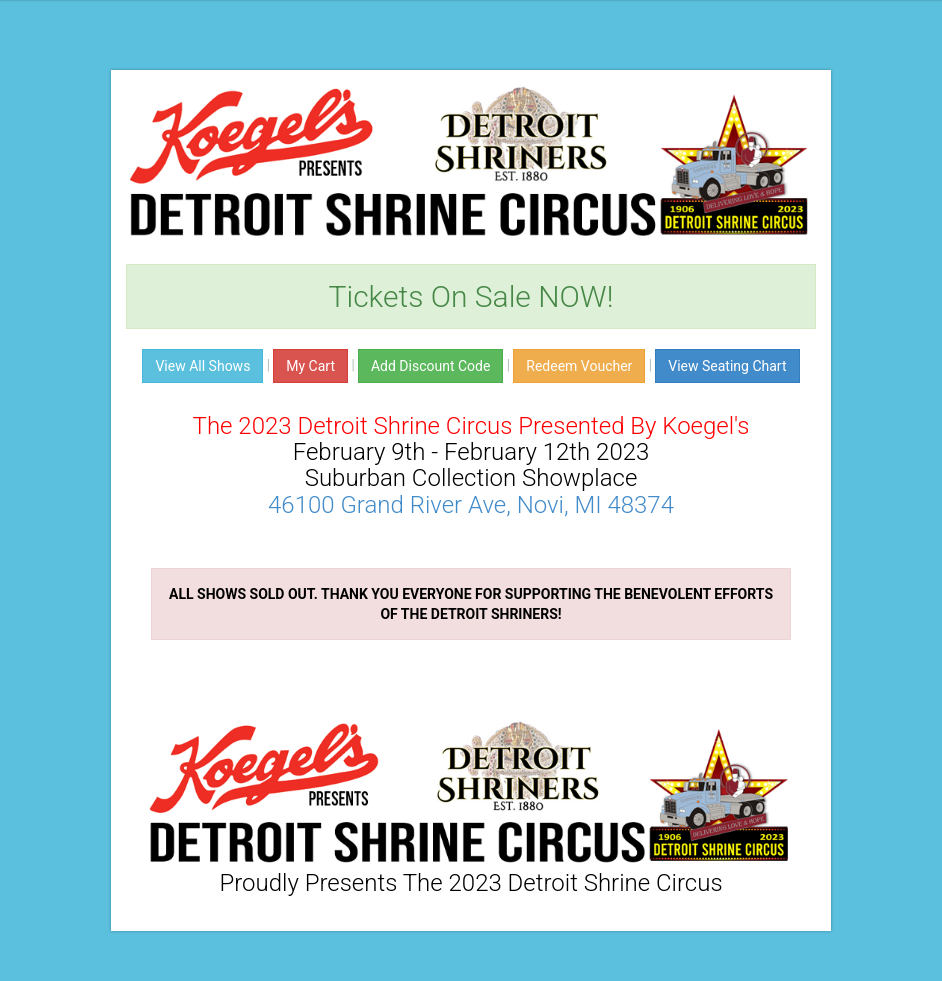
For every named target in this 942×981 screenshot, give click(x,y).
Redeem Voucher (579, 366)
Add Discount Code (430, 366)
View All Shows (202, 366)
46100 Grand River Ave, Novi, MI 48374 (471, 505)
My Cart (310, 366)
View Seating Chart (727, 366)
